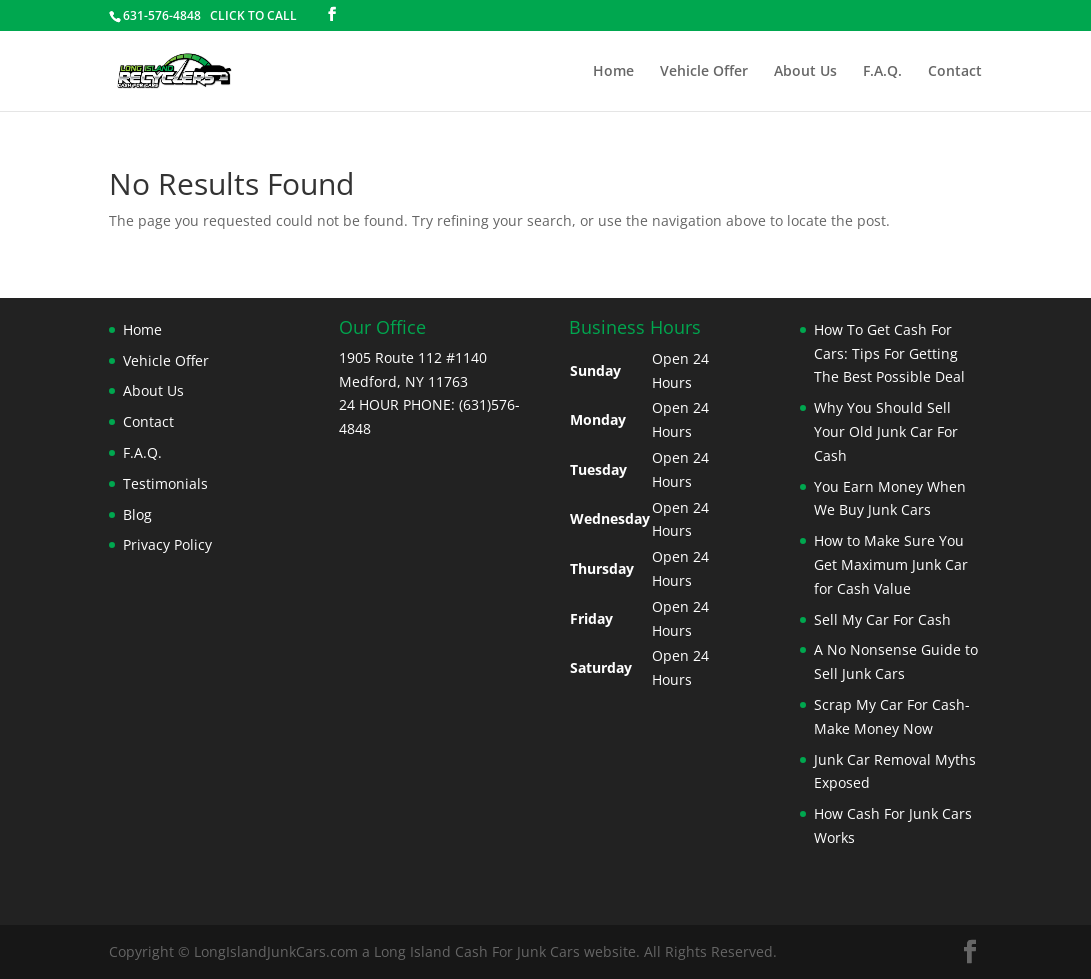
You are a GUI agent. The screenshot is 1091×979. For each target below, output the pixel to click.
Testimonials (165, 483)
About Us (805, 72)
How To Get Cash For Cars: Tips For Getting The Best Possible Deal (889, 353)
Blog (137, 514)
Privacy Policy (167, 544)
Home (613, 72)
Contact (955, 72)
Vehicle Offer (704, 72)
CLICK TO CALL (253, 15)
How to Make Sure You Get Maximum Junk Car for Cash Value (891, 564)
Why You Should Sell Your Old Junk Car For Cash (886, 431)
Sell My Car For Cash (882, 619)
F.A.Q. (882, 72)
